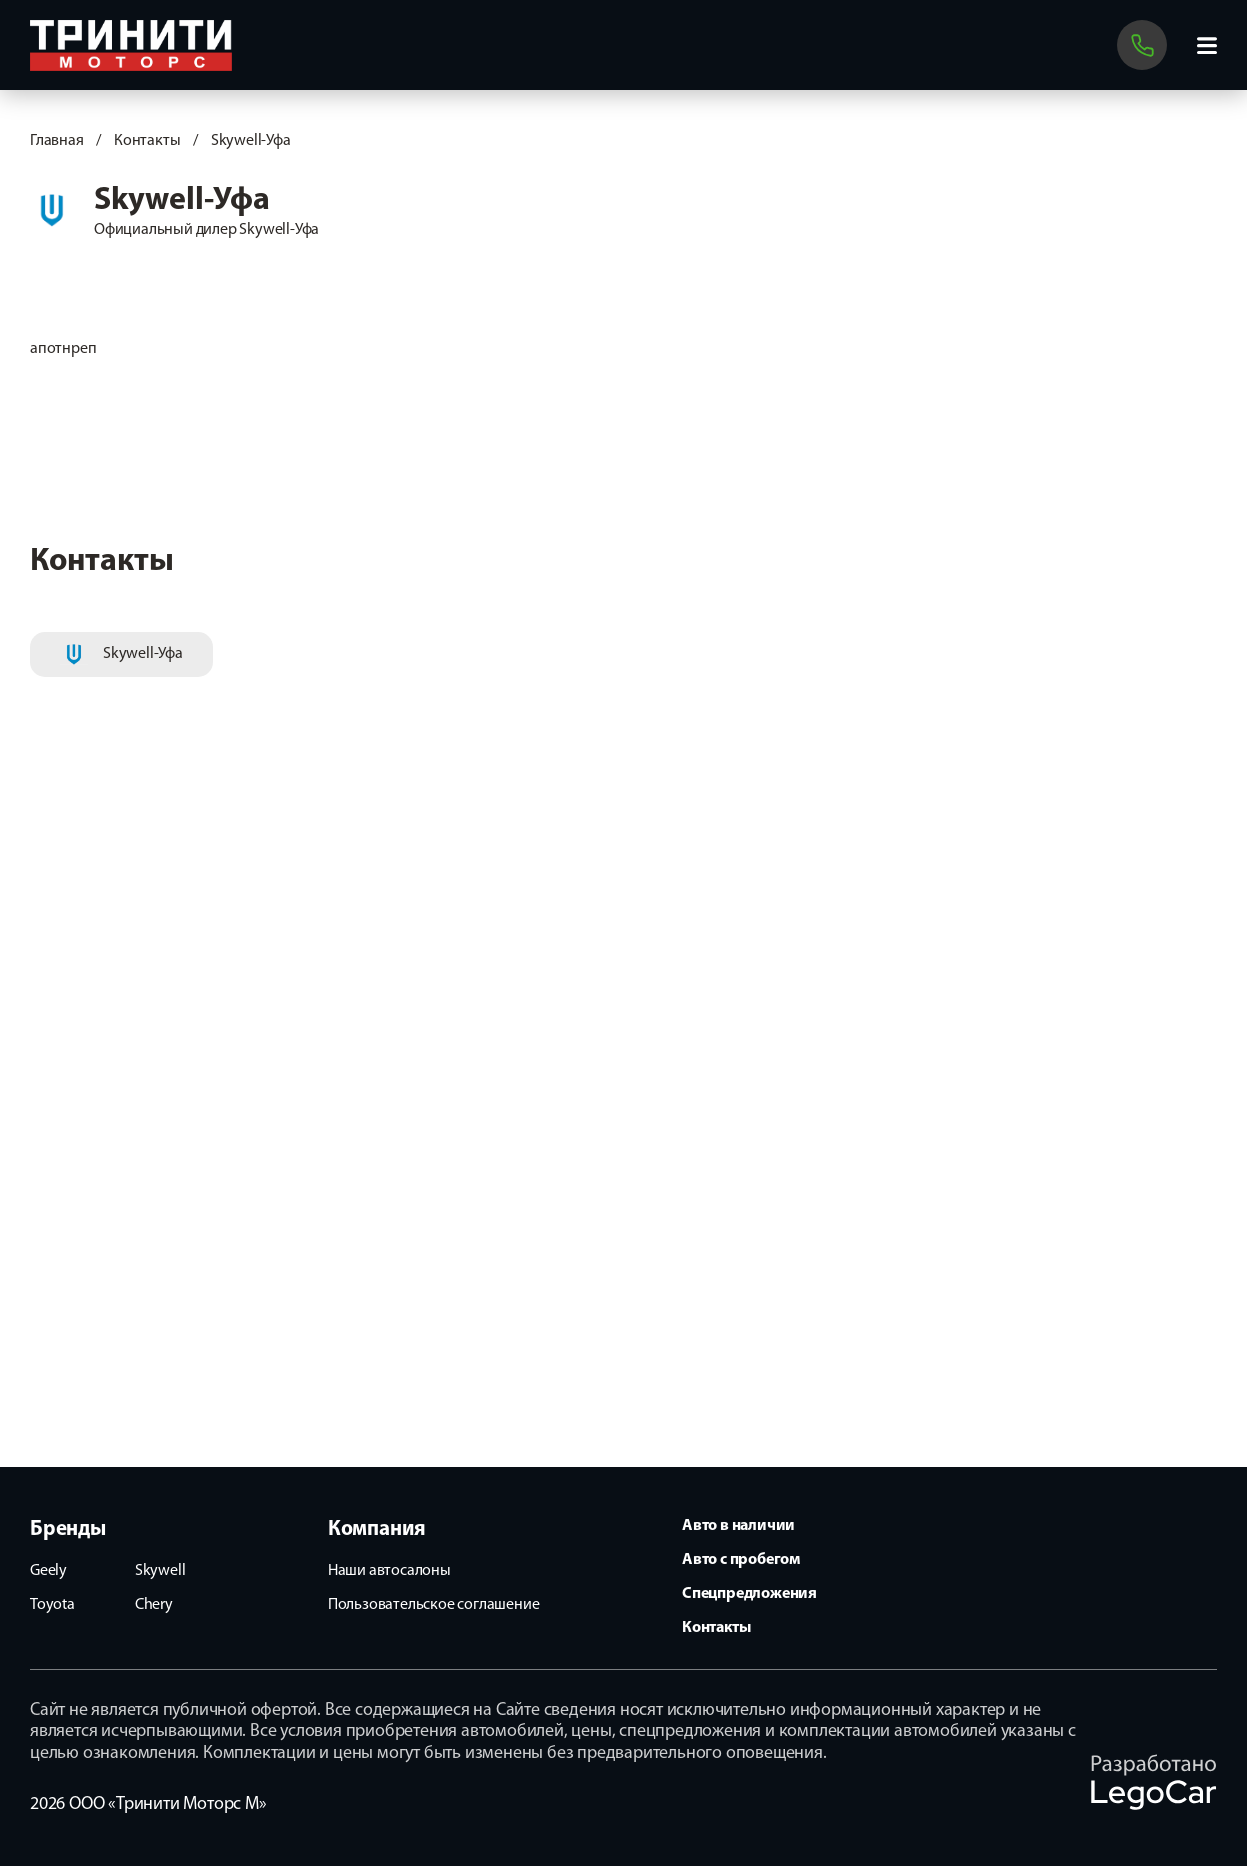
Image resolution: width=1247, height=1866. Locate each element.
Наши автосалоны (389, 1571)
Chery (154, 1605)
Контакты (147, 141)
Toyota (52, 1605)
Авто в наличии (738, 1526)
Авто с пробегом (741, 1560)
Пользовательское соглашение (434, 1605)
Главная (57, 141)
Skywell (160, 1571)
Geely (48, 1571)
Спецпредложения (749, 1594)
